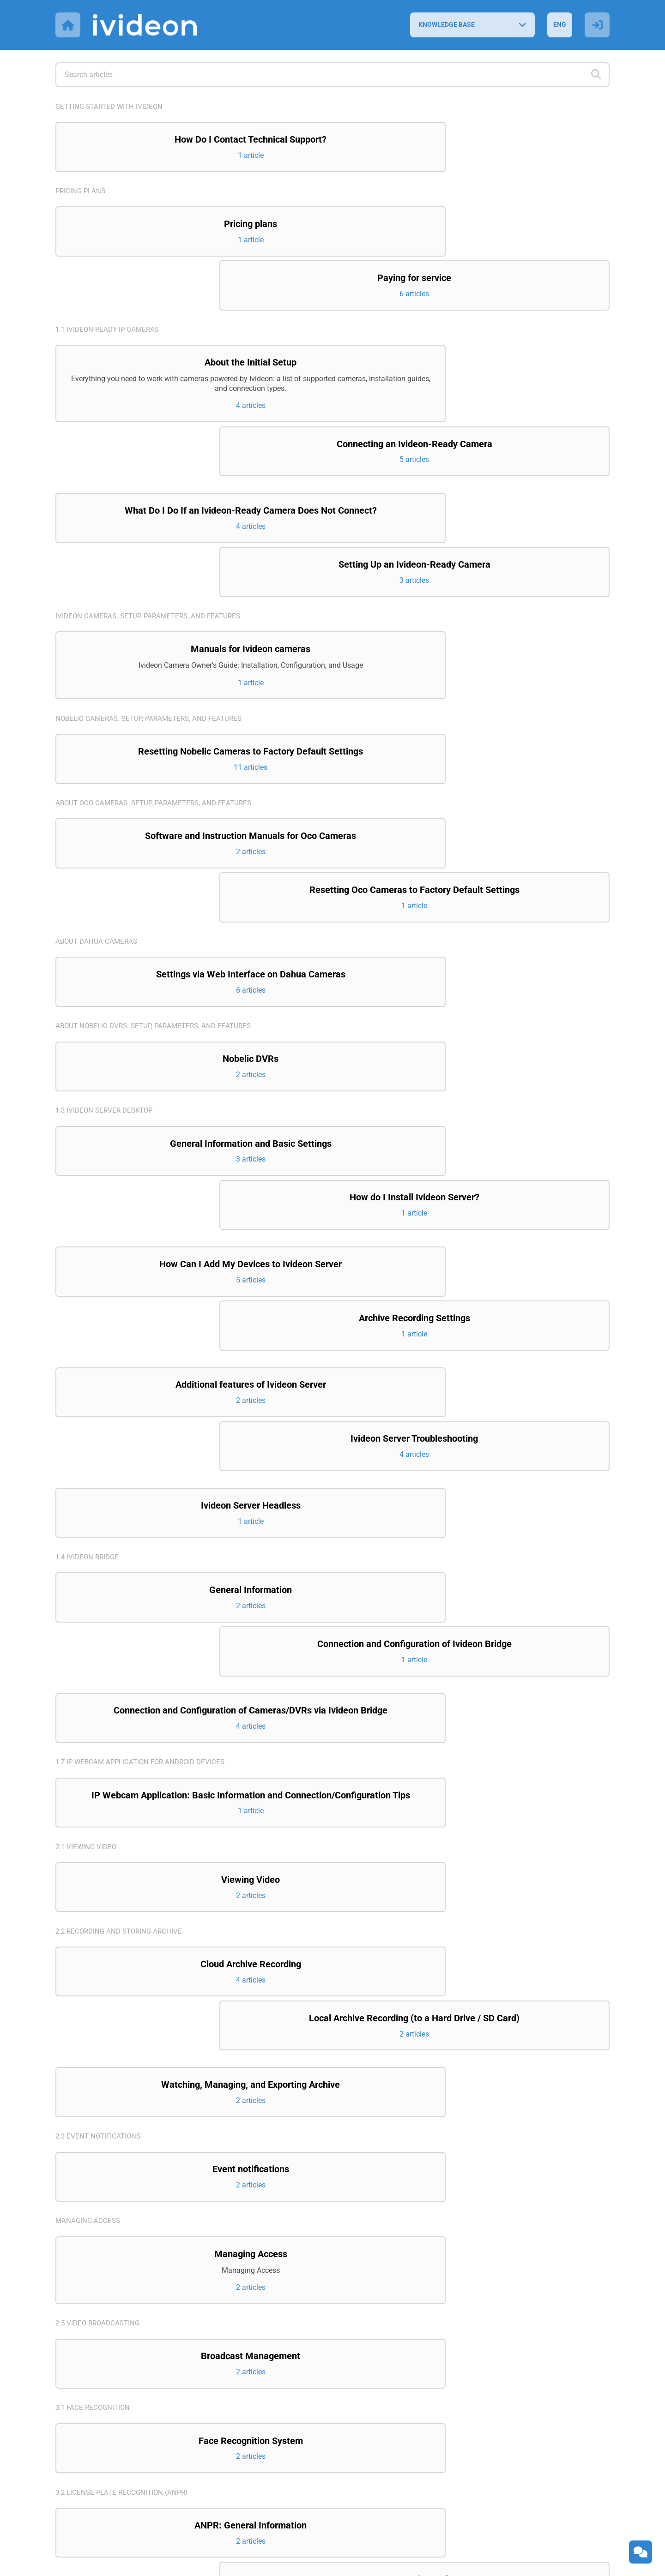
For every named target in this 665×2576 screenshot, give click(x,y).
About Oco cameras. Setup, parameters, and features (158, 661)
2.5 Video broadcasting (100, 1903)
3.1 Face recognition (94, 1989)
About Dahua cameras (97, 747)
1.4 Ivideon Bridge (88, 1210)
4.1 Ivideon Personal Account (112, 2248)
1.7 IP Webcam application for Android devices (144, 1376)
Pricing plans (81, 192)
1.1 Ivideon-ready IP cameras (109, 278)
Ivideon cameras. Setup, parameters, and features (151, 471)
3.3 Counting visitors (96, 2161)
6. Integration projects (101, 2438)
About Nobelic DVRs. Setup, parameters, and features (158, 833)
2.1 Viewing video (87, 1472)
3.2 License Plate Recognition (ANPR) (124, 2075)
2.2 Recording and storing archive (121, 1559)
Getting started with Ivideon (112, 106)
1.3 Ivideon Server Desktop (106, 919)
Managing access (88, 1799)
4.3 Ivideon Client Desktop (105, 2352)
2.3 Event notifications (100, 1713)
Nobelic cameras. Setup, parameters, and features (152, 575)
